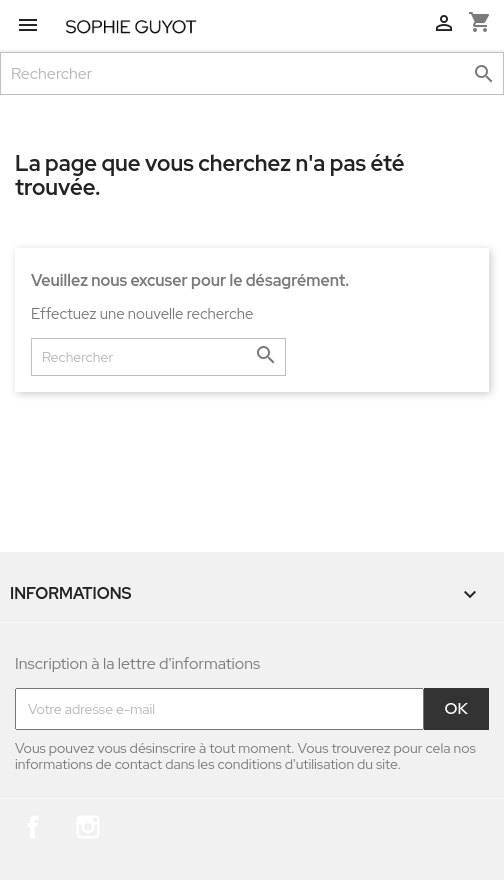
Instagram (88, 827)
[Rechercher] (252, 73)
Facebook (33, 827)
